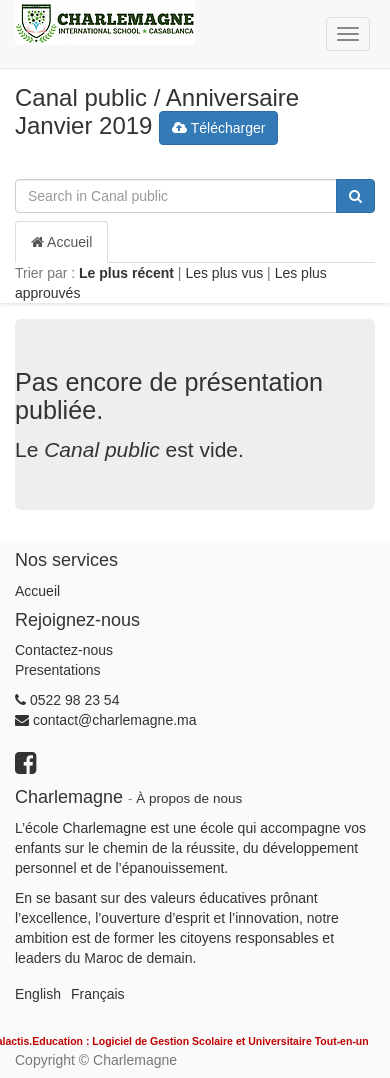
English (38, 994)
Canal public (81, 97)
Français (98, 994)
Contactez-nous (64, 650)
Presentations (58, 670)
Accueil (61, 242)
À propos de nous (189, 798)
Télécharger (218, 128)
